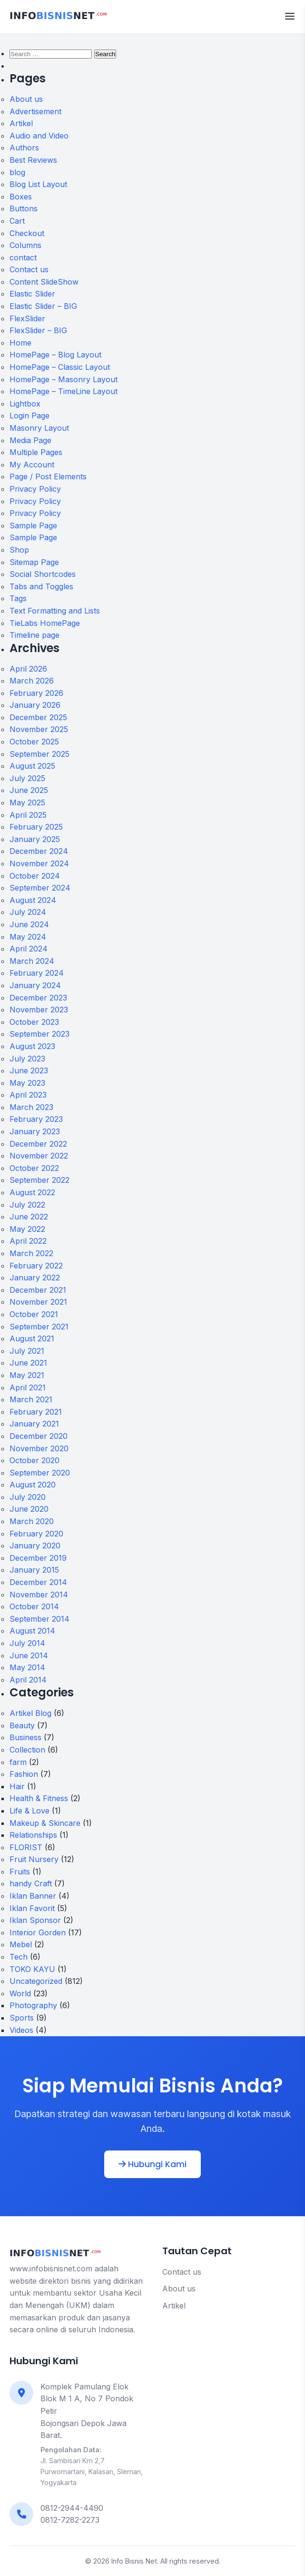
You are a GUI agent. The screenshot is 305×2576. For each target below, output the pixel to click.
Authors (24, 147)
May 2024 (28, 936)
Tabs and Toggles (41, 586)
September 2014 (39, 1619)
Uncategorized (36, 1981)
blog (17, 172)
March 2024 (32, 961)
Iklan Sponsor (35, 1920)
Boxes (21, 196)
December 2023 (38, 997)
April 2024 (29, 948)
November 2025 (39, 729)
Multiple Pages (36, 452)
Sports (22, 2017)
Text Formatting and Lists (55, 610)
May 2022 (27, 1229)
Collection (27, 1749)
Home (20, 342)
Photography (33, 2005)
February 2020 (36, 1533)
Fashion (24, 1774)
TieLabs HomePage (45, 623)
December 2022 (38, 1144)
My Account (32, 464)
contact (23, 257)
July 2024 (28, 912)
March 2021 (31, 1399)
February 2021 (36, 1412)
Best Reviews (33, 160)
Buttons (24, 208)
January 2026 (35, 705)
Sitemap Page (34, 562)
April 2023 (28, 1095)
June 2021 (28, 1362)
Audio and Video (39, 135)
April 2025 (28, 815)
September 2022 (39, 1180)
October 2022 (34, 1168)
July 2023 (27, 1058)
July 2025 (27, 778)
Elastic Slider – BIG (43, 306)
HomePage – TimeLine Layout (64, 391)
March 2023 (31, 1107)
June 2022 (29, 1216)
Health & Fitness (39, 1798)
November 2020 (39, 1448)
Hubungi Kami (152, 2164)
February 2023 (36, 1119)
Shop (19, 550)
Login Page (29, 415)
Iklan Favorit (32, 1908)
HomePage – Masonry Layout (64, 379)
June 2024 (29, 924)
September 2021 (39, 1326)
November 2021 (38, 1302)
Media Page (30, 440)
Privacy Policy (35, 489)
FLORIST (26, 1847)
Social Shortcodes (43, 574)
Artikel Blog (30, 1713)
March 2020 (32, 1521)
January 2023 (35, 1131)
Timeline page (34, 635)
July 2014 (27, 1643)
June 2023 (29, 1070)
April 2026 (28, 669)
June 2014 (29, 1655)
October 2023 (34, 1022)
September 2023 (39, 1034)
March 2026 (32, 680)
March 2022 (31, 1253)
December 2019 (38, 1558)
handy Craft (31, 1883)
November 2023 (39, 1009)
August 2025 (32, 766)
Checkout (27, 233)
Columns (25, 245)
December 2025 (38, 717)
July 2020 (28, 1497)
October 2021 (34, 1314)
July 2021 (27, 1351)
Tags (18, 598)
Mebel (21, 1944)
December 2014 (38, 1582)
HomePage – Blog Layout (55, 354)
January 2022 (35, 1277)
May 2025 (27, 802)
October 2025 (34, 741)
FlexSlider (27, 318)
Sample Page (33, 525)
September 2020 (40, 1472)
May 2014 (27, 1667)
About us (26, 99)
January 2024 (35, 985)
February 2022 (36, 1265)
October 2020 (34, 1460)
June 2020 (29, 1509)
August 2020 (33, 1484)
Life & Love (29, 1810)
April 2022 (28, 1241)
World (20, 1993)
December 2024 (39, 851)
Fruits (20, 1871)
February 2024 (37, 973)
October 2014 (34, 1606)
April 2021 (28, 1387)
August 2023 (32, 1046)
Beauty (22, 1725)
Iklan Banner (33, 1896)
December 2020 (39, 1436)
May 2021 (27, 1375)
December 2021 (38, 1290)
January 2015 (34, 1570)
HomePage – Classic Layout (60, 367)
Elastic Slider (32, 293)
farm (18, 1762)
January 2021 (34, 1423)
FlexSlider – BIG (38, 330)
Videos (21, 2030)
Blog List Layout (38, 184)
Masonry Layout (39, 428)
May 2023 (27, 1083)
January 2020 (35, 1545)
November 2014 (39, 1594)
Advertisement (35, 111)
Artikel (21, 123)
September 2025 (39, 754)
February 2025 (36, 827)
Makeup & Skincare (45, 1823)
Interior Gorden (38, 1932)
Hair (17, 1786)
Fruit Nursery (34, 1859)
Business (25, 1737)
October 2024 (35, 876)
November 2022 (39, 1155)
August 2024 (33, 900)
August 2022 (32, 1192)
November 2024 (39, 863)
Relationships (33, 1835)
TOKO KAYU (32, 1969)
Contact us (29, 269)
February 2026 (36, 693)
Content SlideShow (44, 282)
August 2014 (32, 1630)
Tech (19, 1957)
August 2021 (32, 1338)
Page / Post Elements (48, 476)
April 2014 (28, 1679)
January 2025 (35, 839)
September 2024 (40, 887)
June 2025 (29, 790)
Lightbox (25, 403)
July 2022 (27, 1204)
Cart (17, 221)
